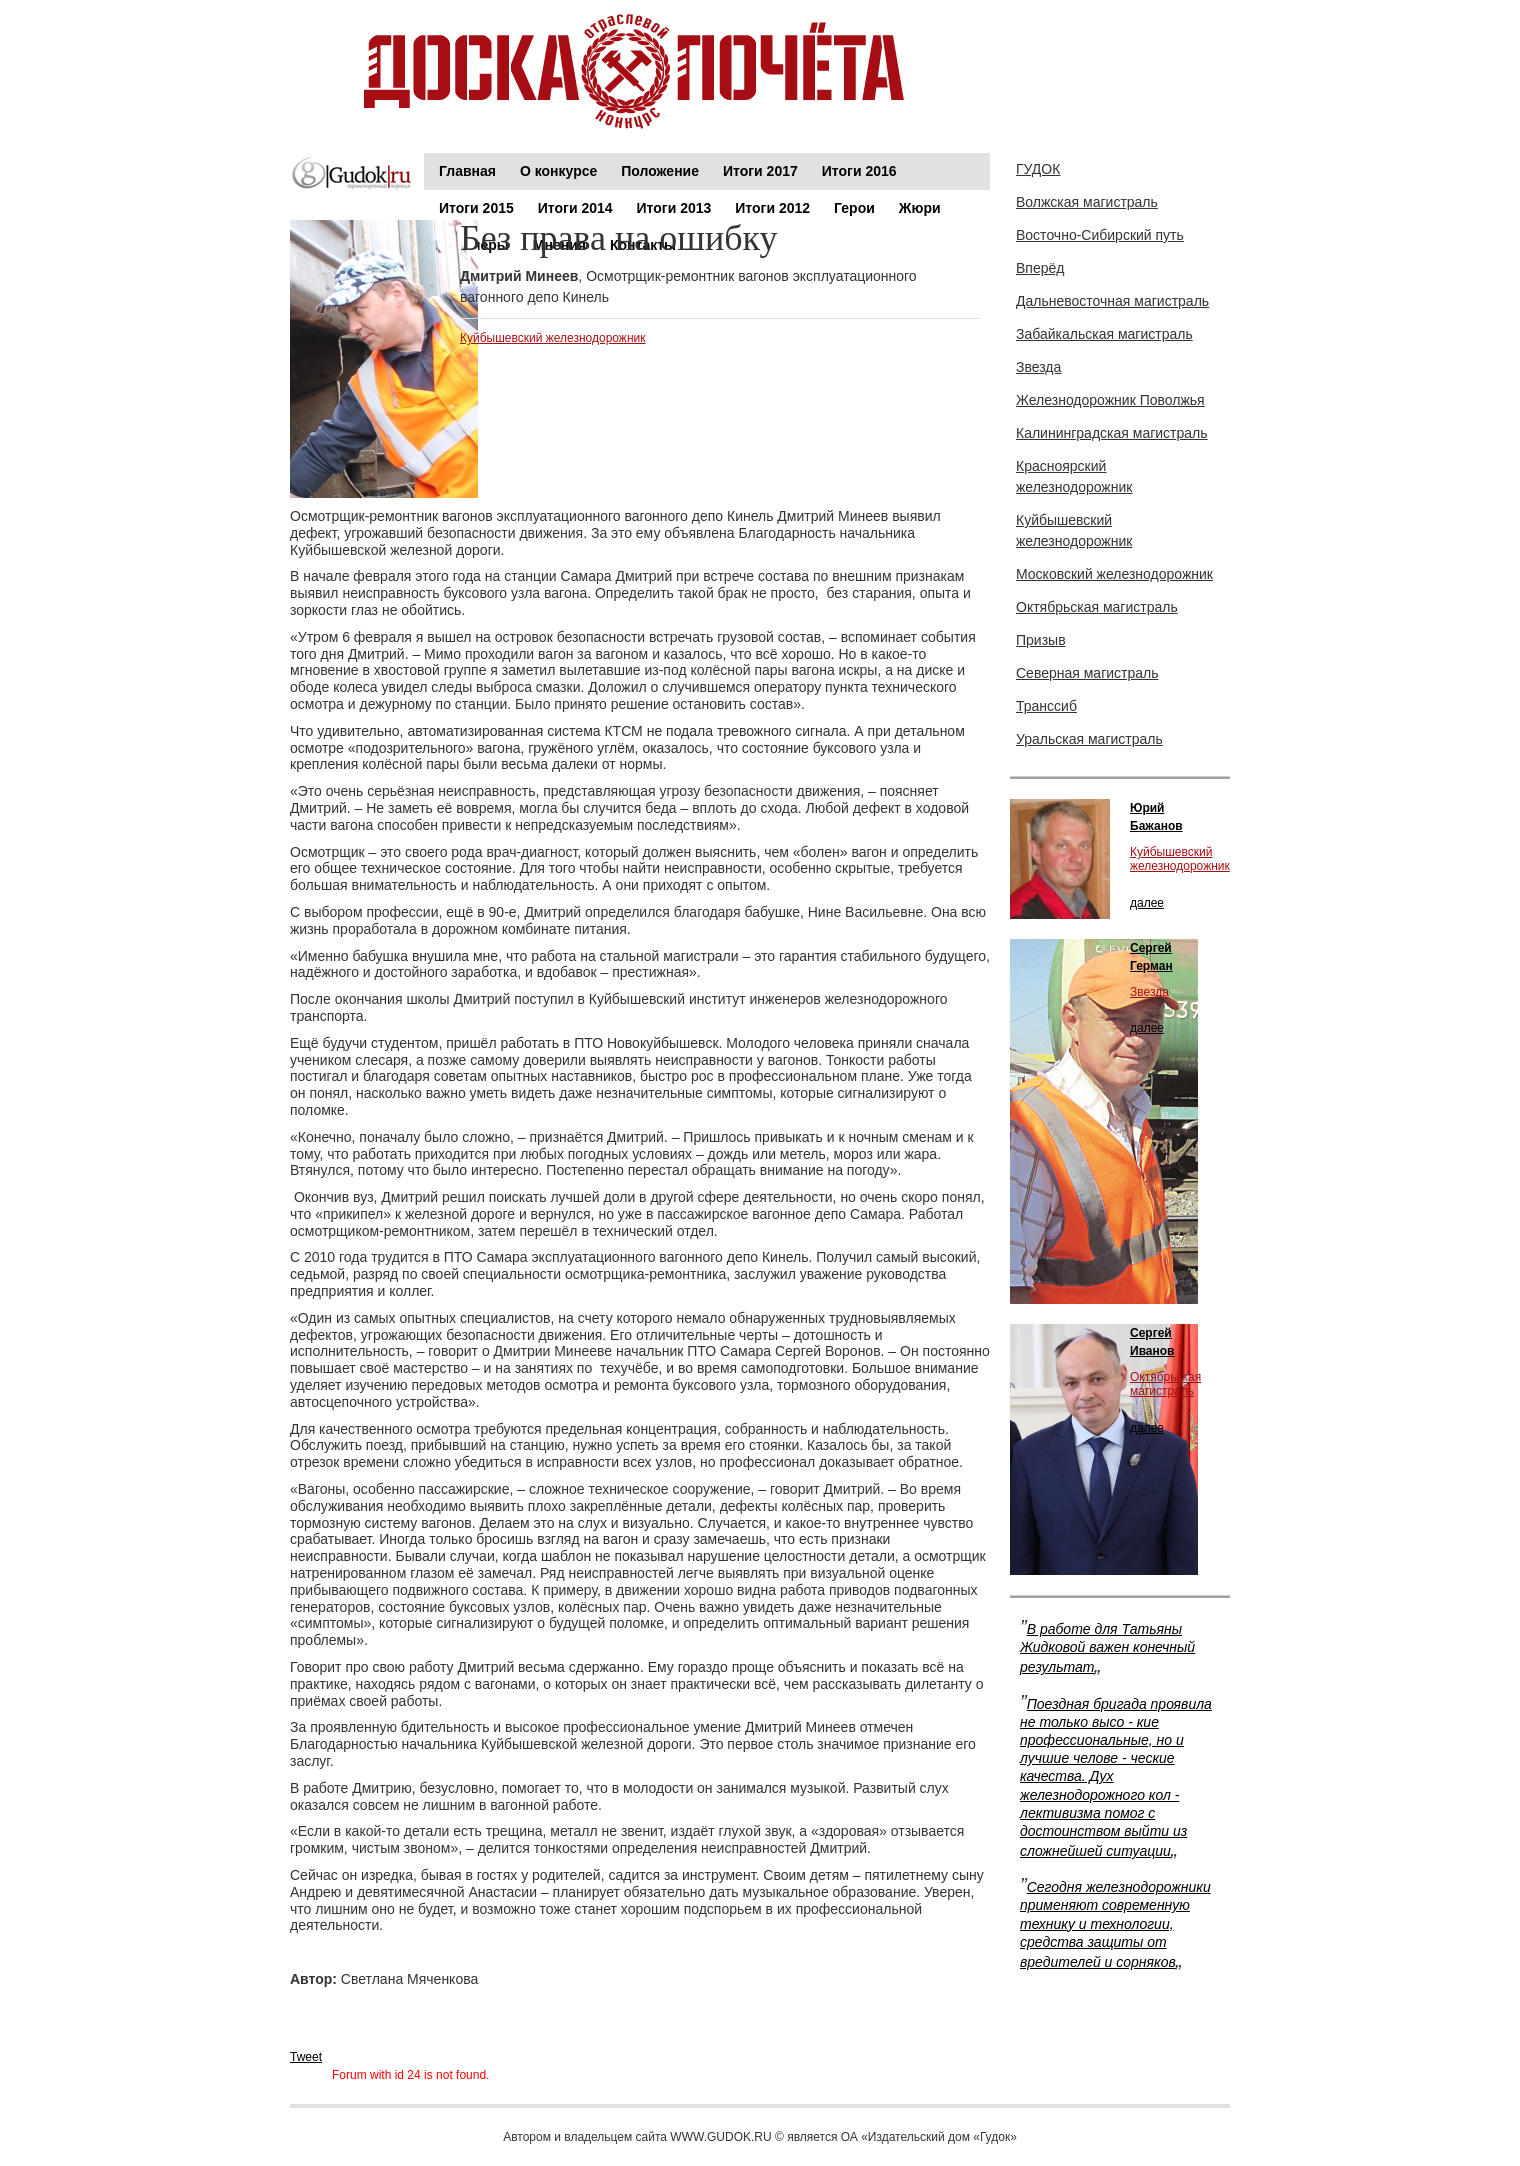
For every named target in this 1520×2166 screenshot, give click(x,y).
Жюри (920, 208)
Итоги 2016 (859, 171)
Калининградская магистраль (1112, 433)
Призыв (1041, 640)
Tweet (306, 2057)
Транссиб (1046, 706)
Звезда (1038, 367)
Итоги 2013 (674, 208)
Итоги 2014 (575, 208)
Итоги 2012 (772, 208)
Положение (660, 171)
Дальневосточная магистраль (1112, 301)
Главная (467, 171)
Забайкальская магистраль (1104, 334)
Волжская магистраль (1087, 202)
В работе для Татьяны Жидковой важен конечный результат (1107, 1648)
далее (1147, 903)
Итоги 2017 (760, 171)
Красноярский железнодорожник (1074, 476)
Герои (854, 208)
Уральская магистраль (1089, 739)
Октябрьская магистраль (1097, 607)
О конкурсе (558, 171)
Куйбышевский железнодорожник (552, 338)
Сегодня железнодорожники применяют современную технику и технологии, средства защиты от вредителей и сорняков (1115, 1924)
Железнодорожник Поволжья (1110, 400)
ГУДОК (1038, 169)
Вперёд (1040, 268)
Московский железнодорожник (1114, 574)
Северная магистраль (1087, 673)
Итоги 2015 (476, 208)
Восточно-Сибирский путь (1100, 235)
